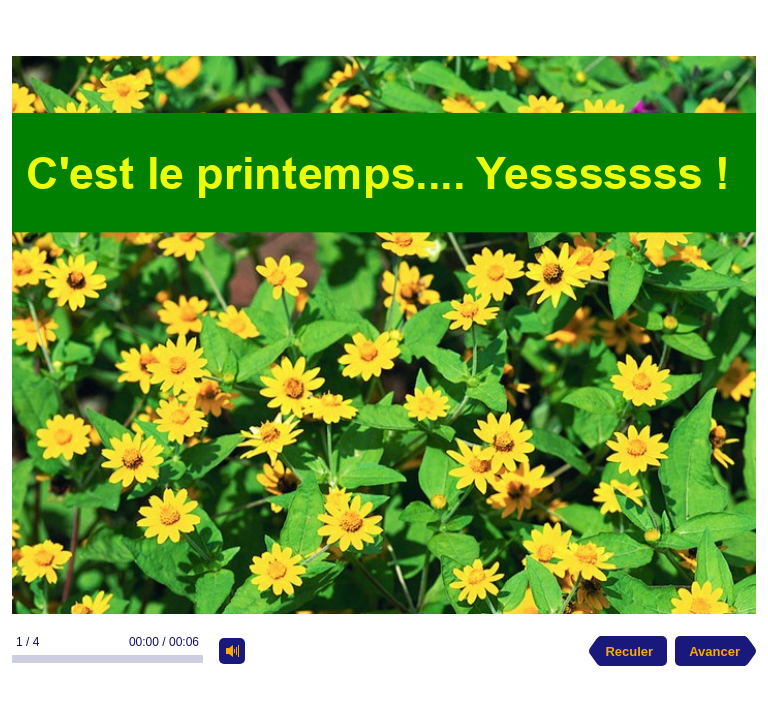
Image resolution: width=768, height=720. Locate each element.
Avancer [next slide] (714, 651)
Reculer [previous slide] (629, 651)
